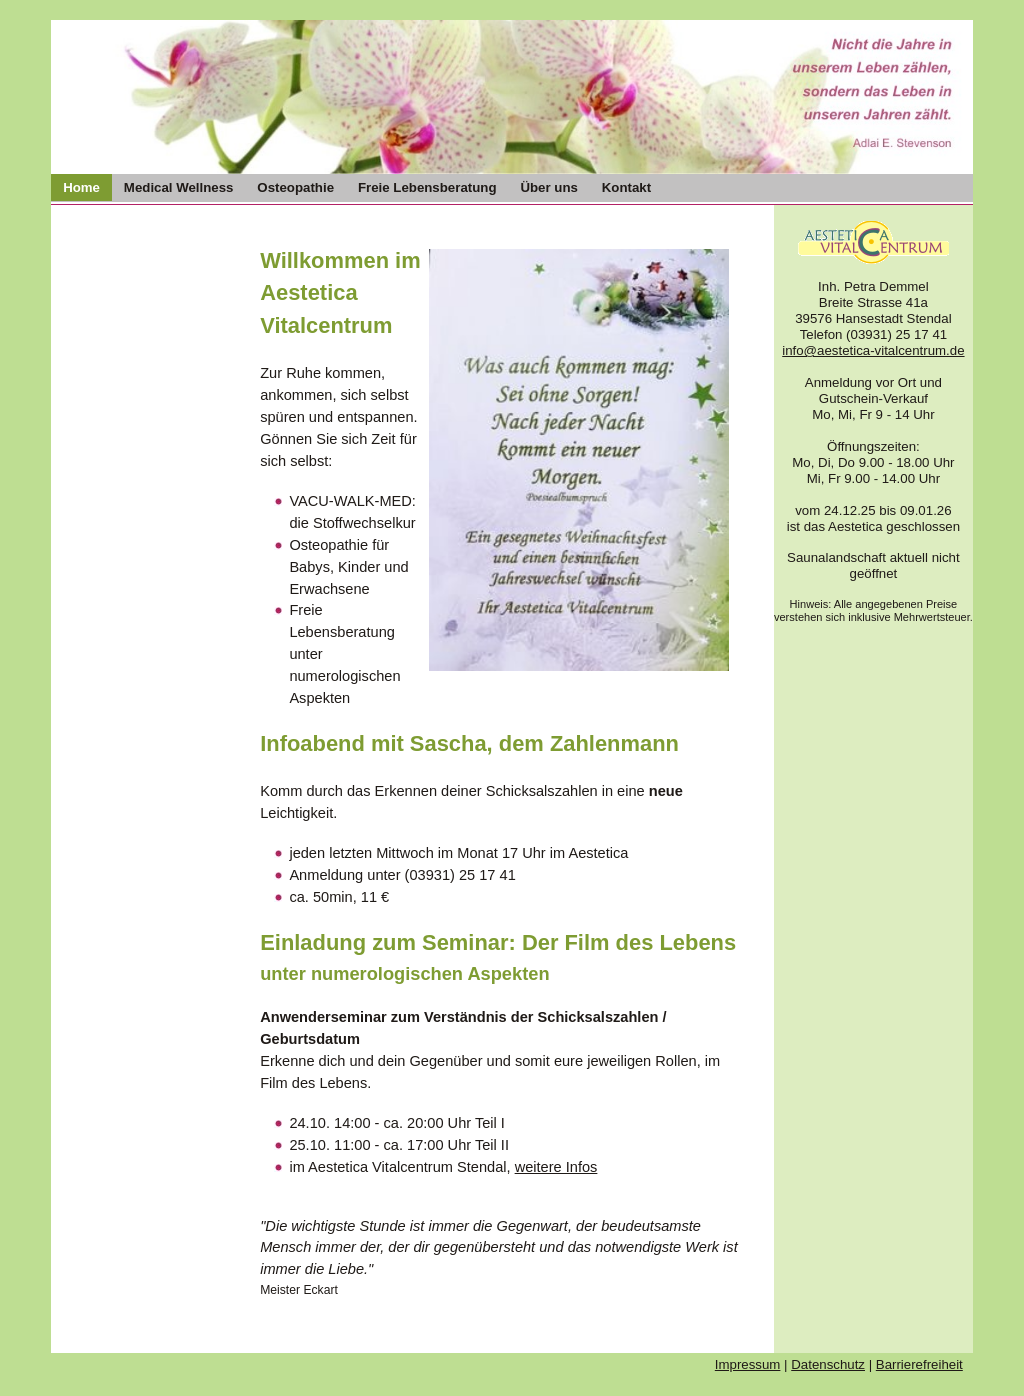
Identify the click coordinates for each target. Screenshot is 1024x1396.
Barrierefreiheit (919, 1364)
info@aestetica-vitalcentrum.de (873, 350)
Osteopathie (295, 187)
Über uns (549, 187)
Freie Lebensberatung (427, 187)
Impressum (748, 1364)
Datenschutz (828, 1364)
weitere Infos (556, 1167)
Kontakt (626, 187)
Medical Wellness (179, 187)
